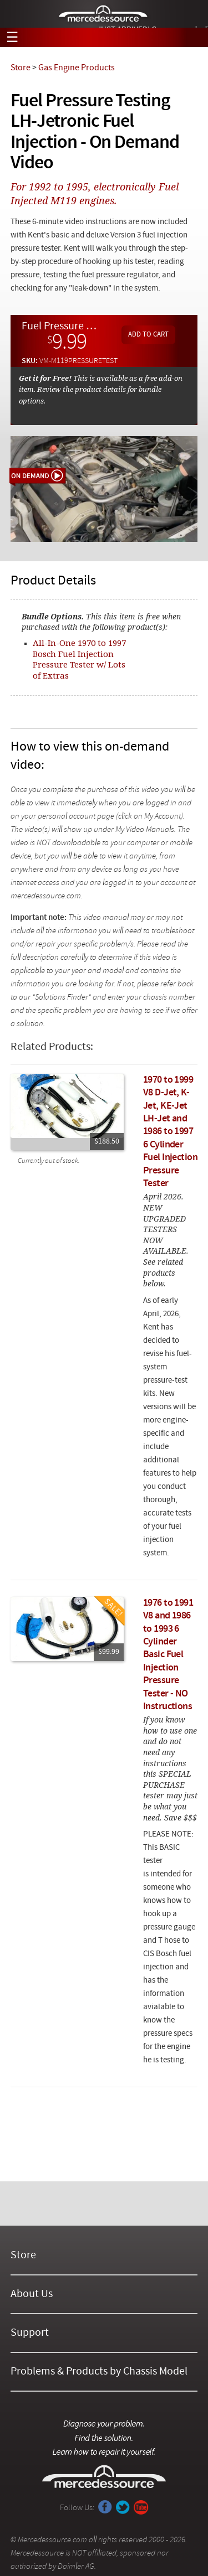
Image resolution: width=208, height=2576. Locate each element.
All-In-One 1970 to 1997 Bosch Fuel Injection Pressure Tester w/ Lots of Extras (79, 659)
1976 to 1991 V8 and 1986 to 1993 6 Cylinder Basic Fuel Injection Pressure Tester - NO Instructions (168, 1655)
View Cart (192, 38)
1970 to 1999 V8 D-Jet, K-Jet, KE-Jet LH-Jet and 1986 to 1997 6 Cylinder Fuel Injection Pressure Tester (170, 1132)
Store (21, 68)
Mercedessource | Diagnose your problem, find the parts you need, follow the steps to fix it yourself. (104, 14)
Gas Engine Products (76, 68)
